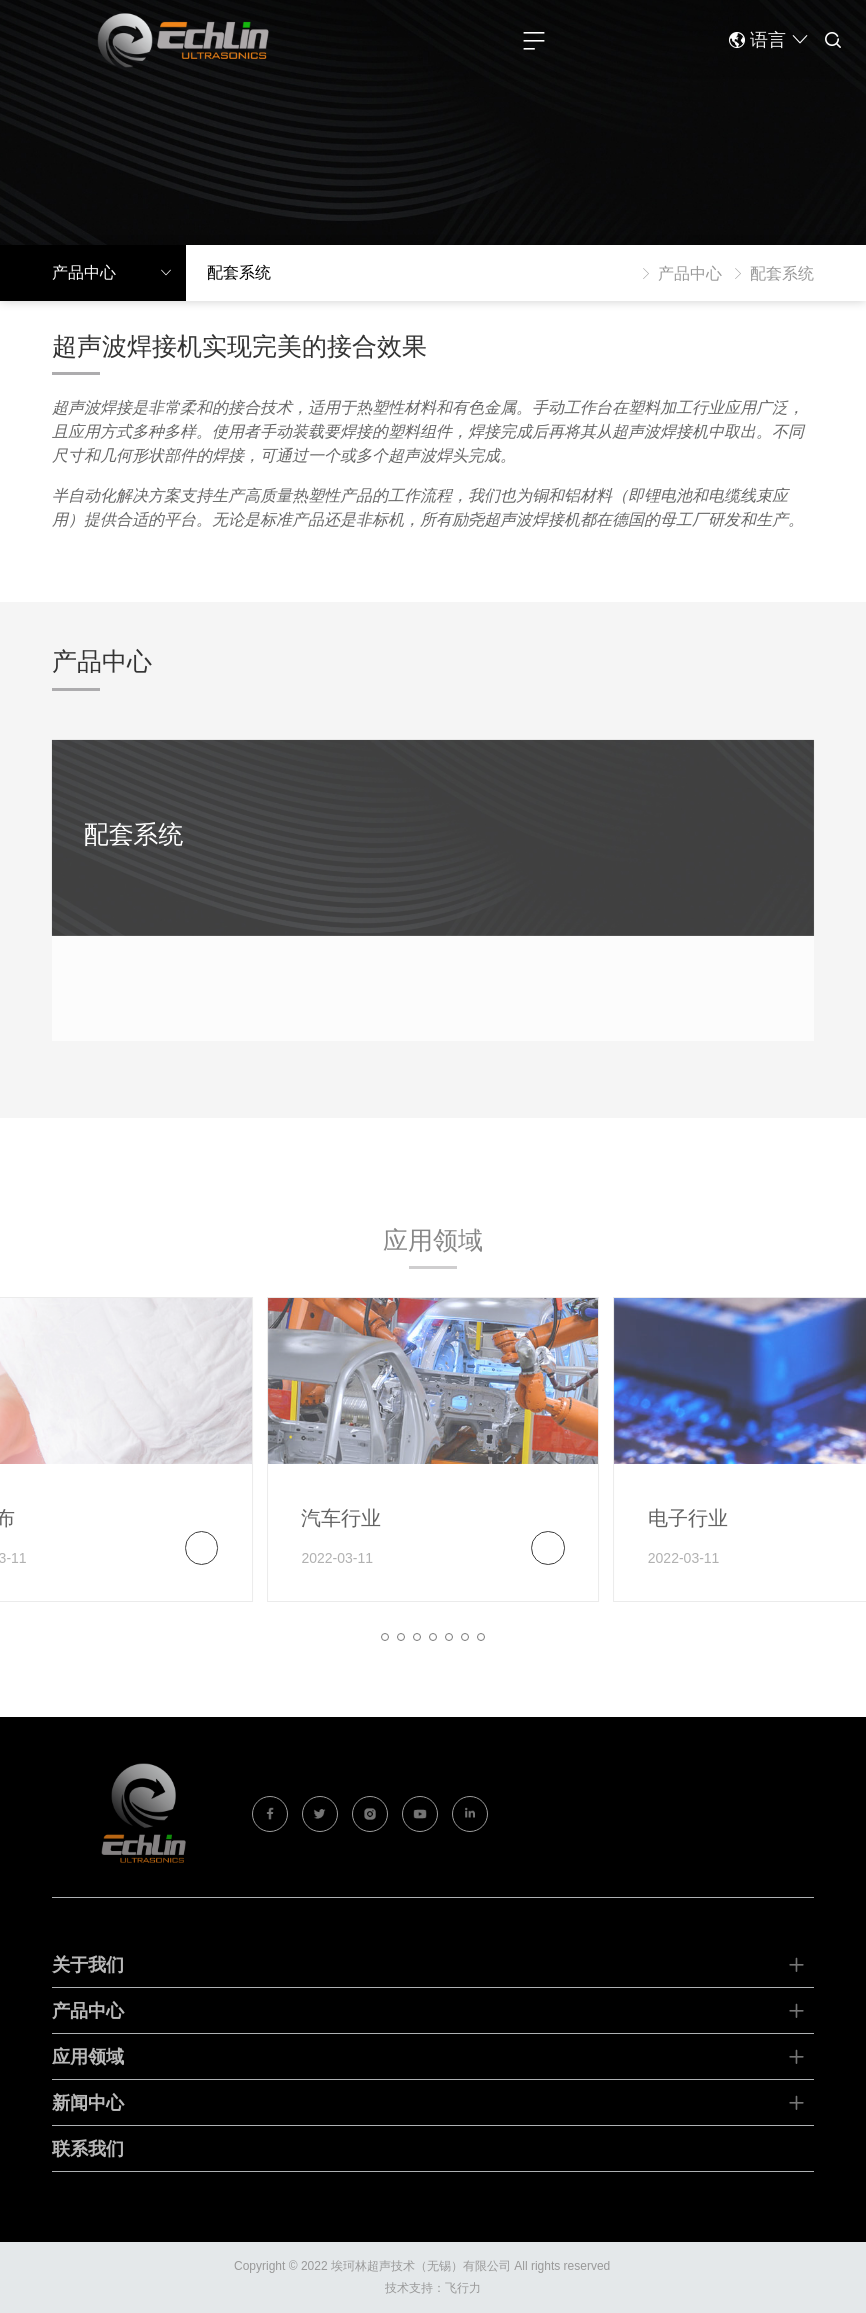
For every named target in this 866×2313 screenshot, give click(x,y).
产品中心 (678, 273)
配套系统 (133, 855)
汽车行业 (341, 1539)
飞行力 (463, 2288)
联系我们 (88, 2171)
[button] (385, 1658)
